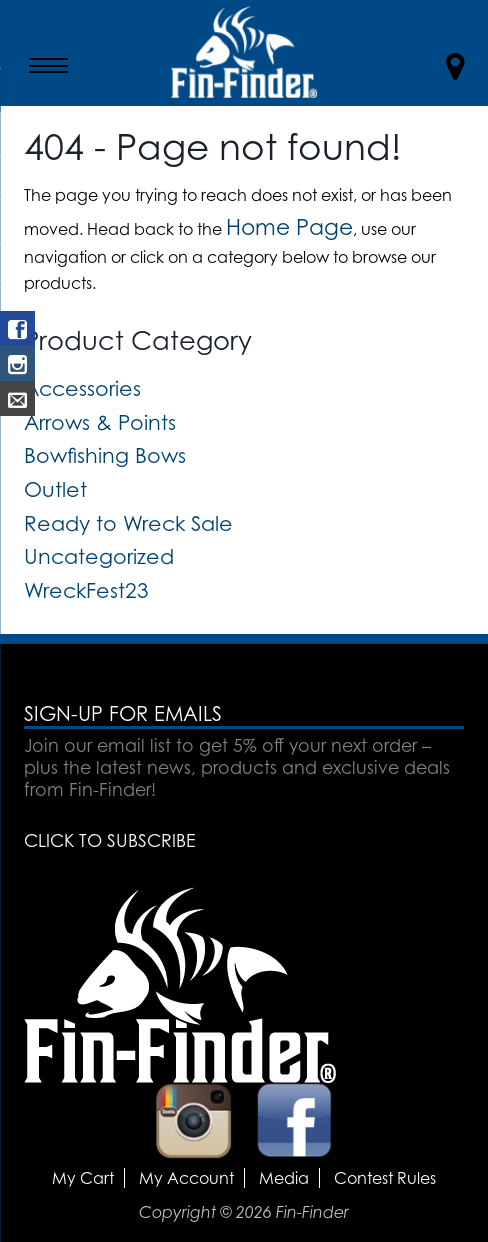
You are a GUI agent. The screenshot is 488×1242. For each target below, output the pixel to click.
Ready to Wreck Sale (128, 523)
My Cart (83, 1178)
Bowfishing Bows (105, 455)
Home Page (289, 226)
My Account (186, 1178)
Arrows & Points (100, 422)
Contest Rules (385, 1178)
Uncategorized (99, 556)
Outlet (55, 489)
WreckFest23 (86, 590)
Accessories (82, 388)
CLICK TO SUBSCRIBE (109, 840)
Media (284, 1178)
